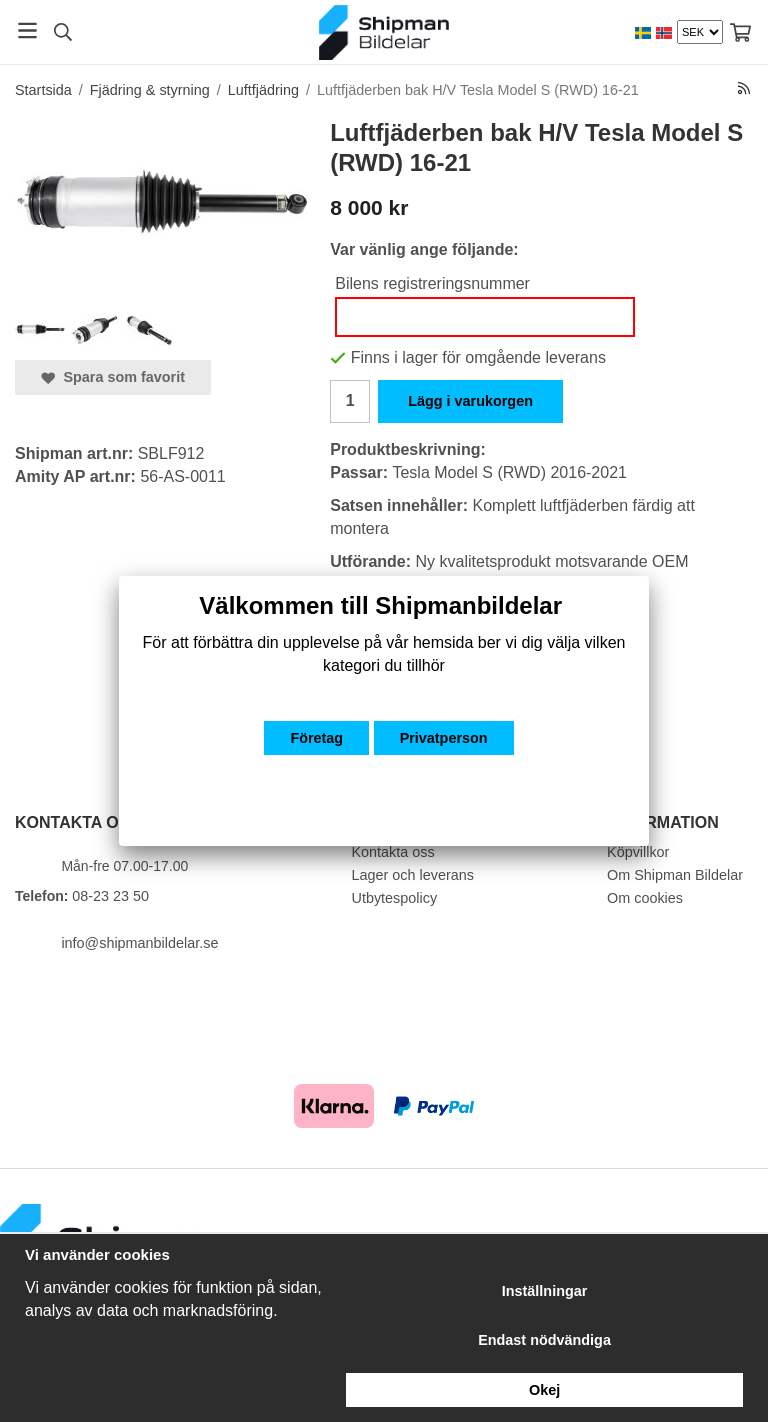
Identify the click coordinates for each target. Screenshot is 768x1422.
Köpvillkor (638, 852)
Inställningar (545, 1291)
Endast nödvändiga (544, 1340)
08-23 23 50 (110, 896)
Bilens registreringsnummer (432, 283)
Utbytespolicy (395, 898)
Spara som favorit (113, 377)
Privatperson (444, 738)
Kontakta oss (393, 852)
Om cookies (645, 898)
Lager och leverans (413, 875)
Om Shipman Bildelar (675, 875)
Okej (544, 1390)
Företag (316, 738)
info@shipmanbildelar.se (139, 943)
